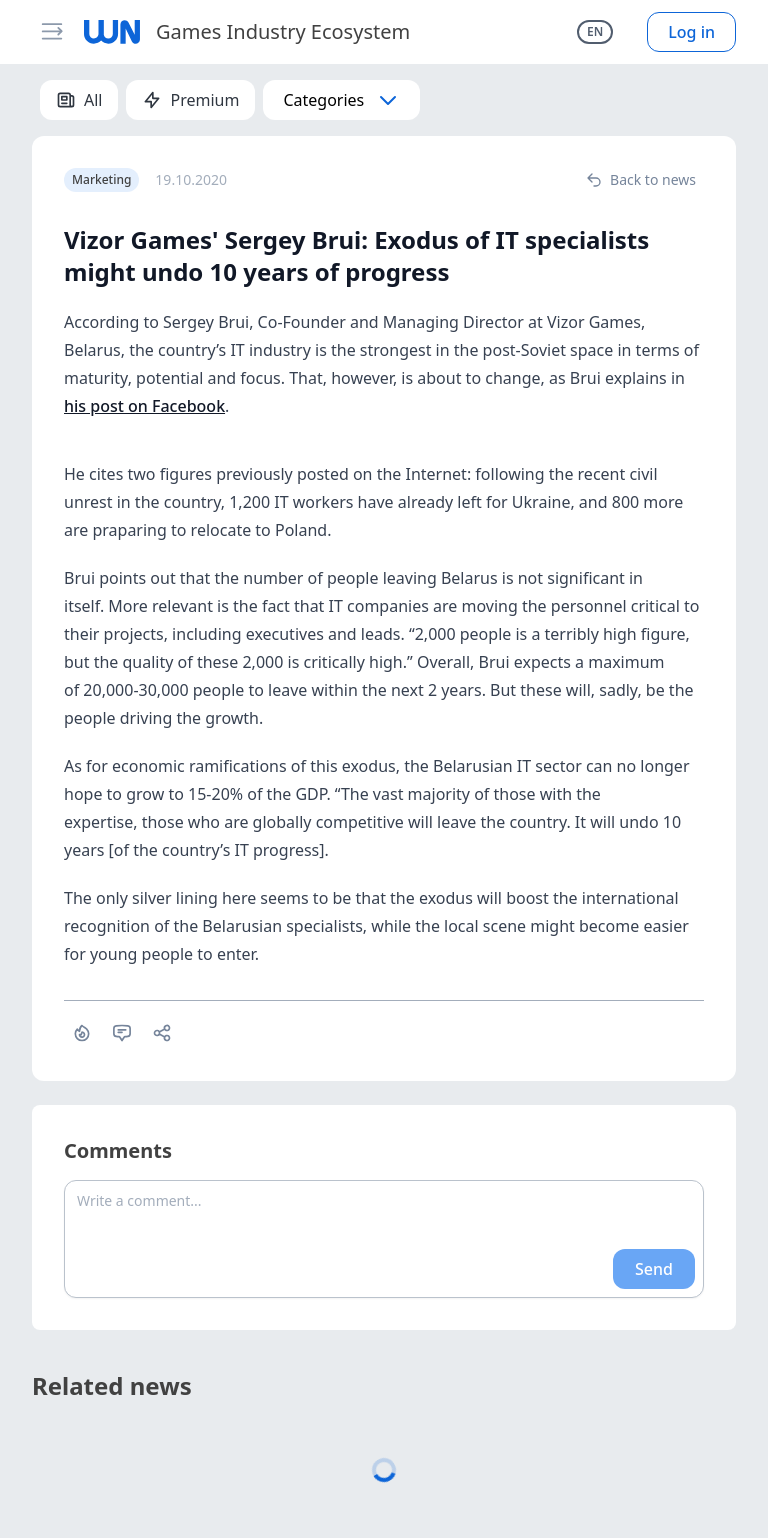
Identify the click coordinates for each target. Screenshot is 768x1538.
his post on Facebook (144, 406)
